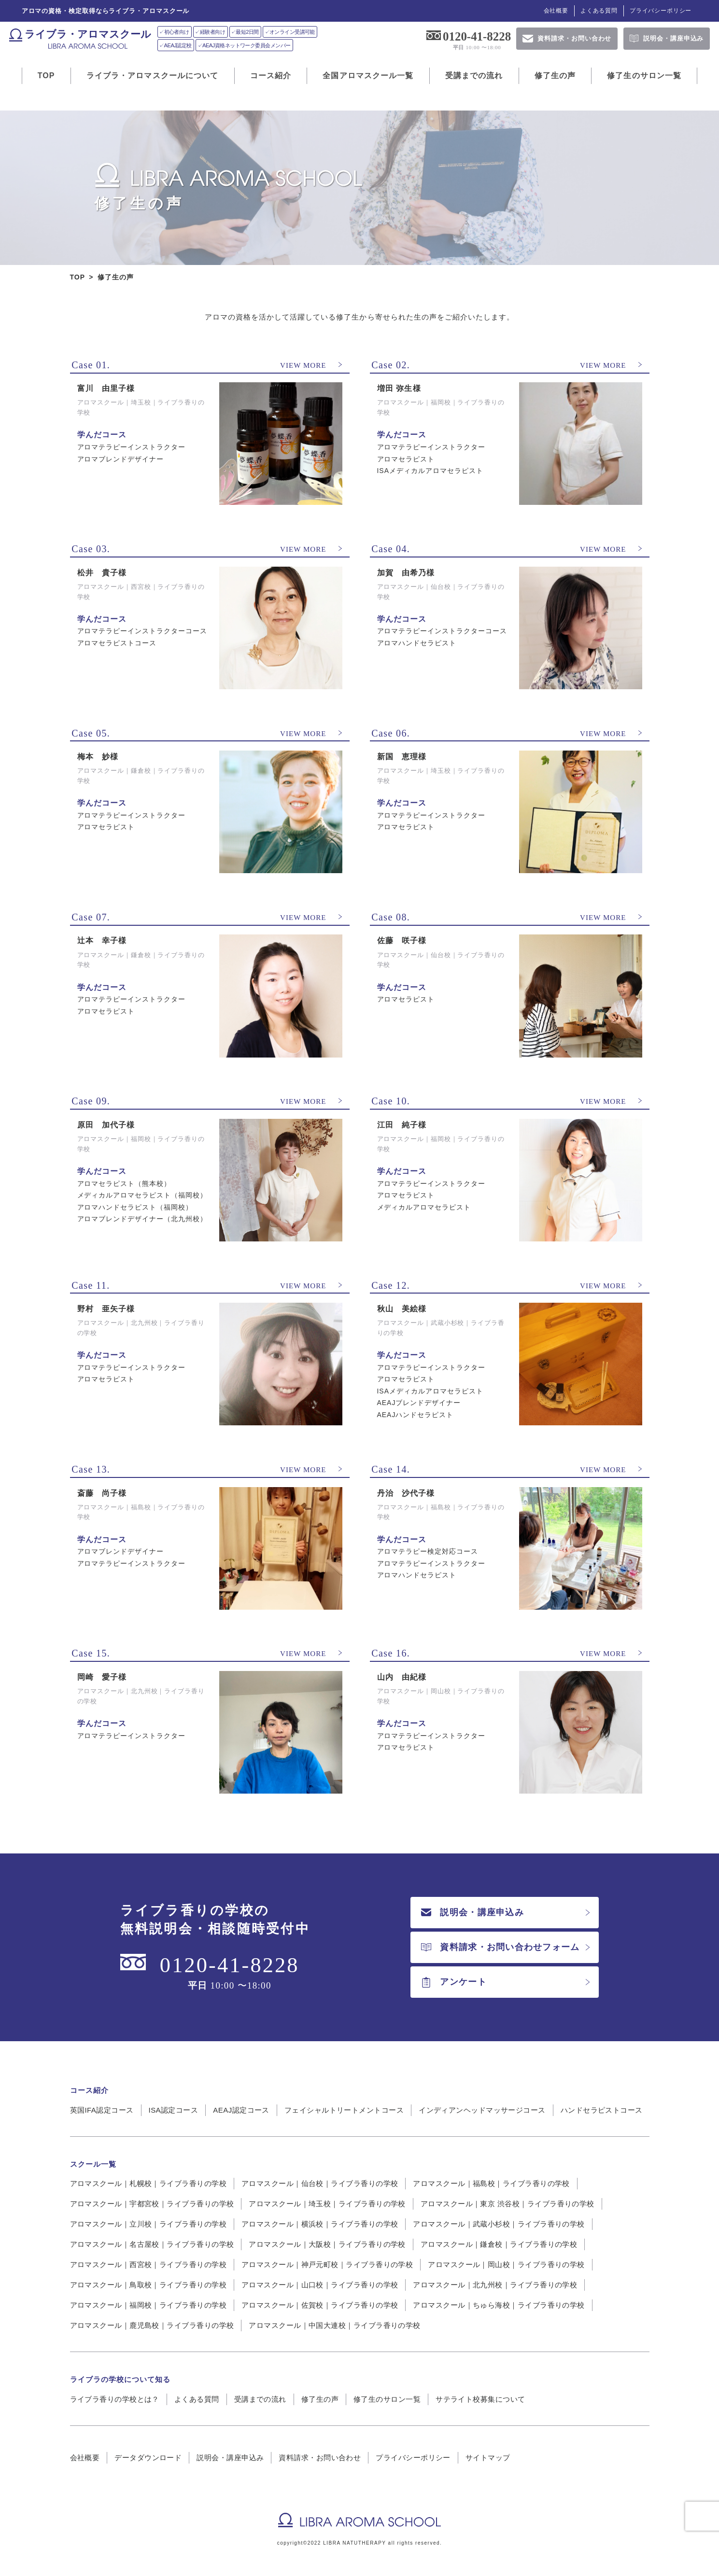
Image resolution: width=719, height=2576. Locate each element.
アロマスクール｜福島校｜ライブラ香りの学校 (491, 2183)
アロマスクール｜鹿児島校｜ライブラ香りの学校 (152, 2325)
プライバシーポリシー (660, 10)
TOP (46, 75)
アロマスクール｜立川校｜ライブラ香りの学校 (148, 2224)
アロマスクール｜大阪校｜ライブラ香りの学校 (327, 2244)
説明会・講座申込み (472, 1912)
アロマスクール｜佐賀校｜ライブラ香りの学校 (319, 2305)
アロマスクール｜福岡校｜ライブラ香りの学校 (148, 2305)
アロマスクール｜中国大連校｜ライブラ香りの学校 (334, 2325)
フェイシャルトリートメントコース (344, 2110)
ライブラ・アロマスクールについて (152, 75)
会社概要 (556, 10)
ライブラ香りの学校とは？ (114, 2399)
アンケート (454, 1982)
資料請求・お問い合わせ (320, 2457)
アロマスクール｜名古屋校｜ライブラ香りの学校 (152, 2244)
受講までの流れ (474, 75)
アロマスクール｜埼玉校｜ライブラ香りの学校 (327, 2204)
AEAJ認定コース (241, 2110)
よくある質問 (599, 10)
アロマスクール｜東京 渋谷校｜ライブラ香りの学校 (507, 2204)
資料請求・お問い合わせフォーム (500, 1947)
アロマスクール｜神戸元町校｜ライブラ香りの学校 (327, 2264)
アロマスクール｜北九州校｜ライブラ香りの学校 (495, 2285)
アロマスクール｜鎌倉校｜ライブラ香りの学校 (499, 2244)
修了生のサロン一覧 (644, 75)
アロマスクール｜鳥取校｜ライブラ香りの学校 (148, 2285)
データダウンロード (148, 2457)
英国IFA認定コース (102, 2110)
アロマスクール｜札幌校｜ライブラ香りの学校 (148, 2183)
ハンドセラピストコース (602, 2110)
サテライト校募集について (480, 2399)
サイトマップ (487, 2457)
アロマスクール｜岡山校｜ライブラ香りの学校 (506, 2264)
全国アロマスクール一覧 (368, 75)
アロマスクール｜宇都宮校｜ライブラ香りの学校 (152, 2204)
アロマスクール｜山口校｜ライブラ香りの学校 (319, 2285)
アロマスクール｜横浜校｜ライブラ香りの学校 (319, 2224)
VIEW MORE (303, 365)
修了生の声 (555, 75)
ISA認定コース (173, 2110)
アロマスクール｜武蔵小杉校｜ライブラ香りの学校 (498, 2224)
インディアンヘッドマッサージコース (482, 2110)
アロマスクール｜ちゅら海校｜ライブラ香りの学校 (498, 2305)
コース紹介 (271, 75)
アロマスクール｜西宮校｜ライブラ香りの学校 (148, 2264)
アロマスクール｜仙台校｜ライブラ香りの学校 (319, 2183)
